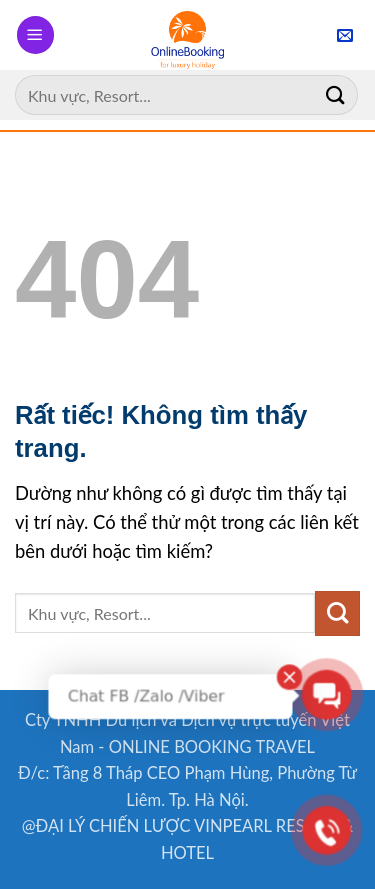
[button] (35, 34)
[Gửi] (336, 94)
